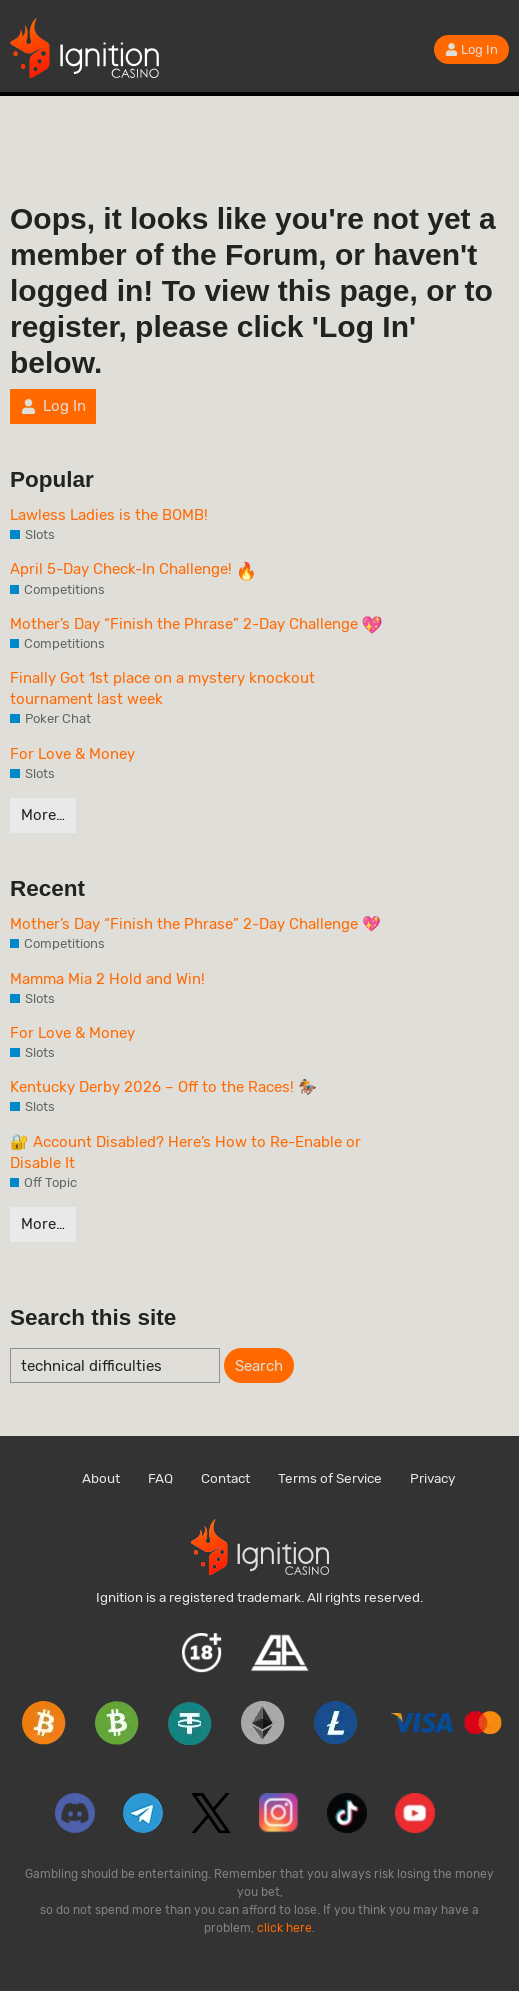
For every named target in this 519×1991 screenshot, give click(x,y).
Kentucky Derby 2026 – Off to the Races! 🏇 (163, 1087)
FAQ (160, 1478)
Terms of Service (330, 1478)
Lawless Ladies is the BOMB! (109, 515)
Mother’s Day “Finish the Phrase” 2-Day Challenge (196, 625)
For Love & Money (72, 754)
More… (43, 815)
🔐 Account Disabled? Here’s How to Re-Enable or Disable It (185, 1152)
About (101, 1478)
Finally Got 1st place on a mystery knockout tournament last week (162, 688)
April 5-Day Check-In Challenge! (133, 570)
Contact (225, 1478)
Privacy (432, 1478)
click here (284, 1928)
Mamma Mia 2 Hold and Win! (107, 979)
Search (259, 1366)
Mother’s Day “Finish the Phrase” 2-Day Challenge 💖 (195, 924)
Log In (471, 49)
